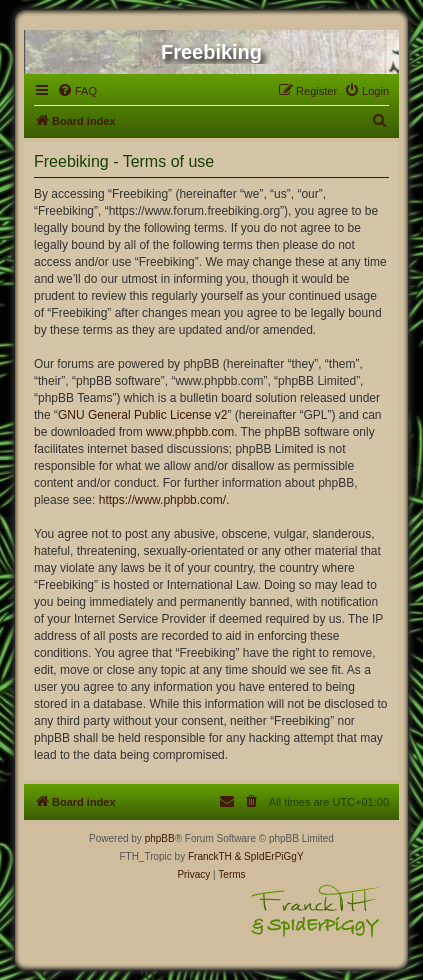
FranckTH (210, 856)
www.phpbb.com (190, 432)
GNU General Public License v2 (142, 415)
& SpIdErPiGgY (269, 856)
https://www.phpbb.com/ (162, 500)
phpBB (160, 838)
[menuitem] (77, 91)
